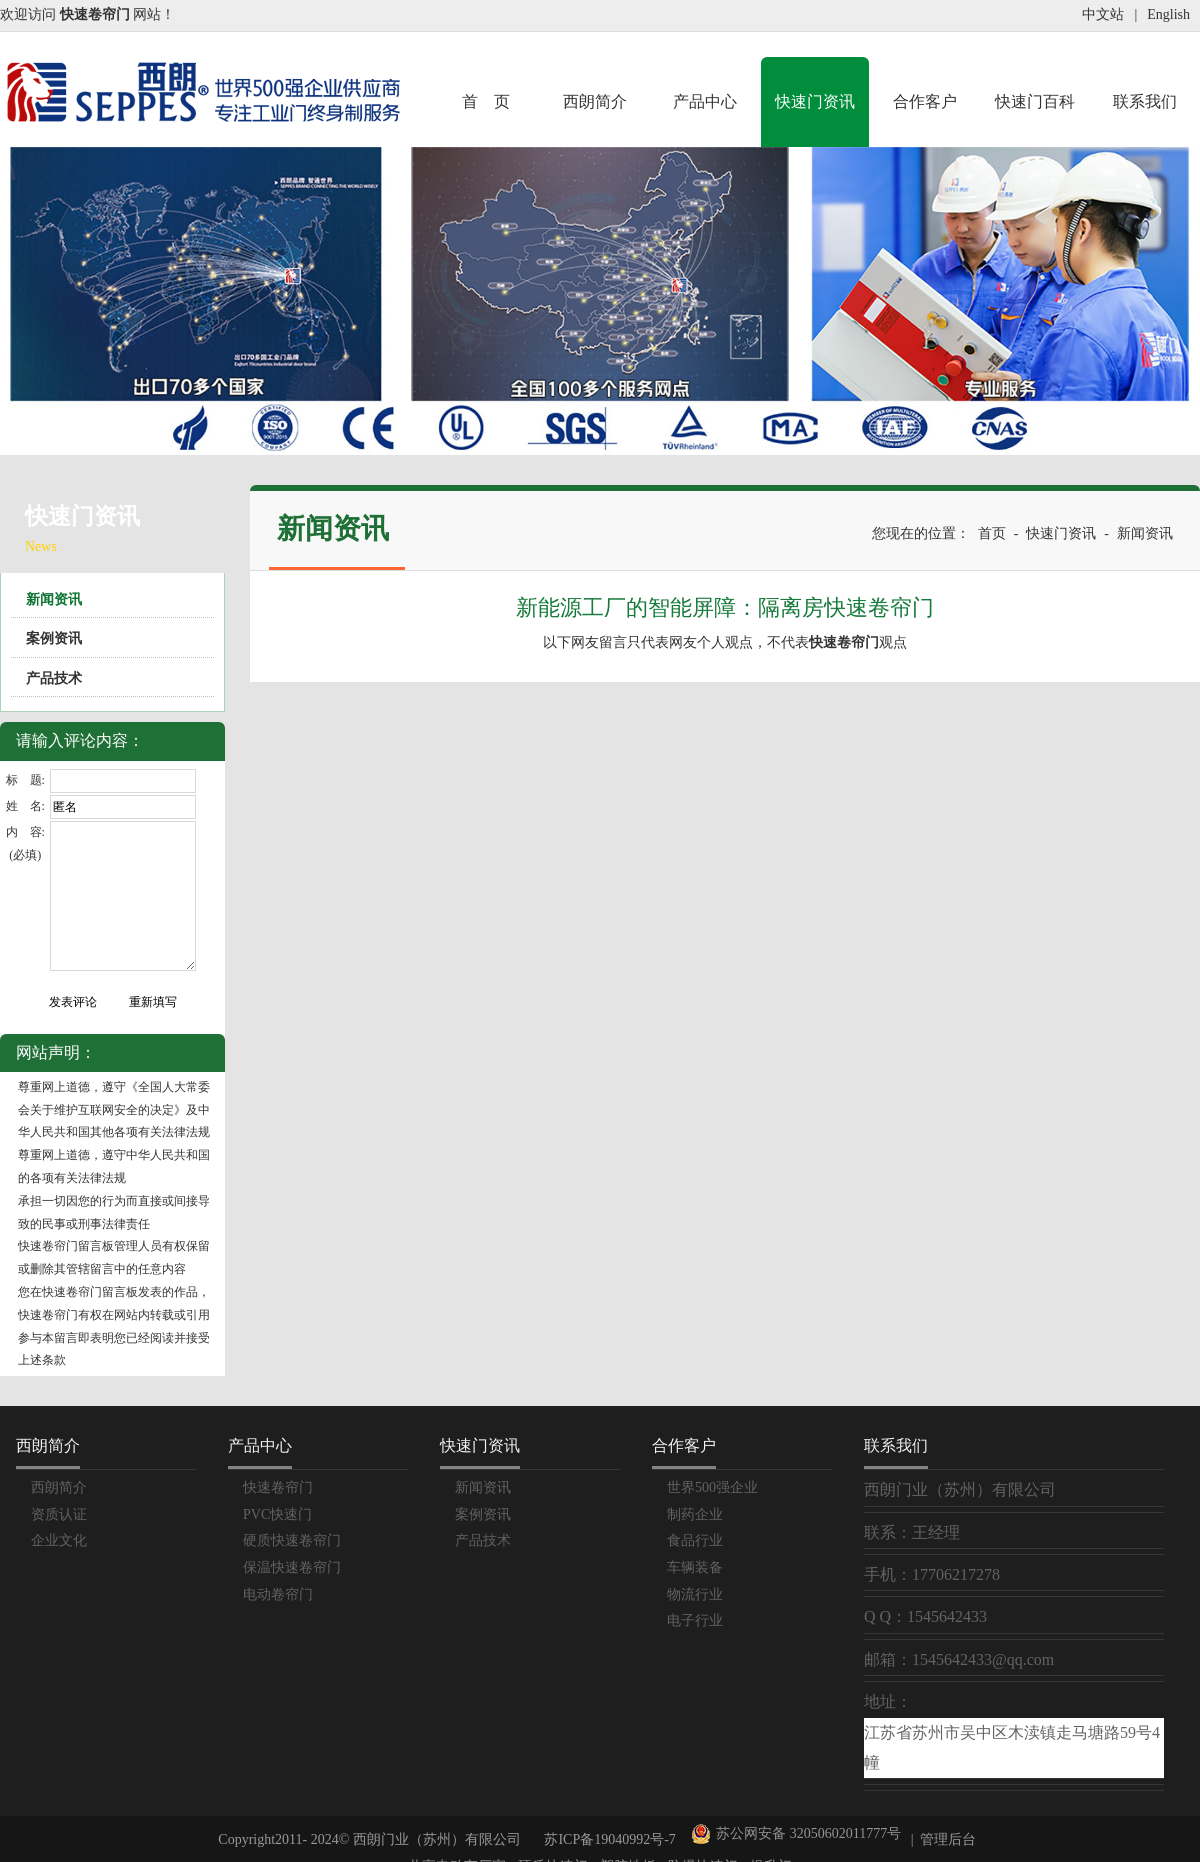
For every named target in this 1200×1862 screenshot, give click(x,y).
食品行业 (695, 1540)
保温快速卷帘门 (292, 1567)
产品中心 (705, 101)
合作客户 (925, 101)
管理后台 (948, 1839)
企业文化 (59, 1540)
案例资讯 (54, 638)
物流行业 (695, 1594)
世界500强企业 (712, 1487)
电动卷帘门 (278, 1594)
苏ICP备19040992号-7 (609, 1839)
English (1168, 14)
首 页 (486, 101)
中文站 (1103, 14)
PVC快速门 (277, 1514)
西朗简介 (595, 101)
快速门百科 (1035, 101)
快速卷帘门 (278, 1487)
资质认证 (59, 1514)
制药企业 (695, 1514)
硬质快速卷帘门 (292, 1540)
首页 (992, 533)
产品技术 (54, 678)
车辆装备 (695, 1567)
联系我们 (1145, 101)
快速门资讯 (815, 101)
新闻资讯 (54, 599)
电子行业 (695, 1620)
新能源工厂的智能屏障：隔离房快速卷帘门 (725, 607)
